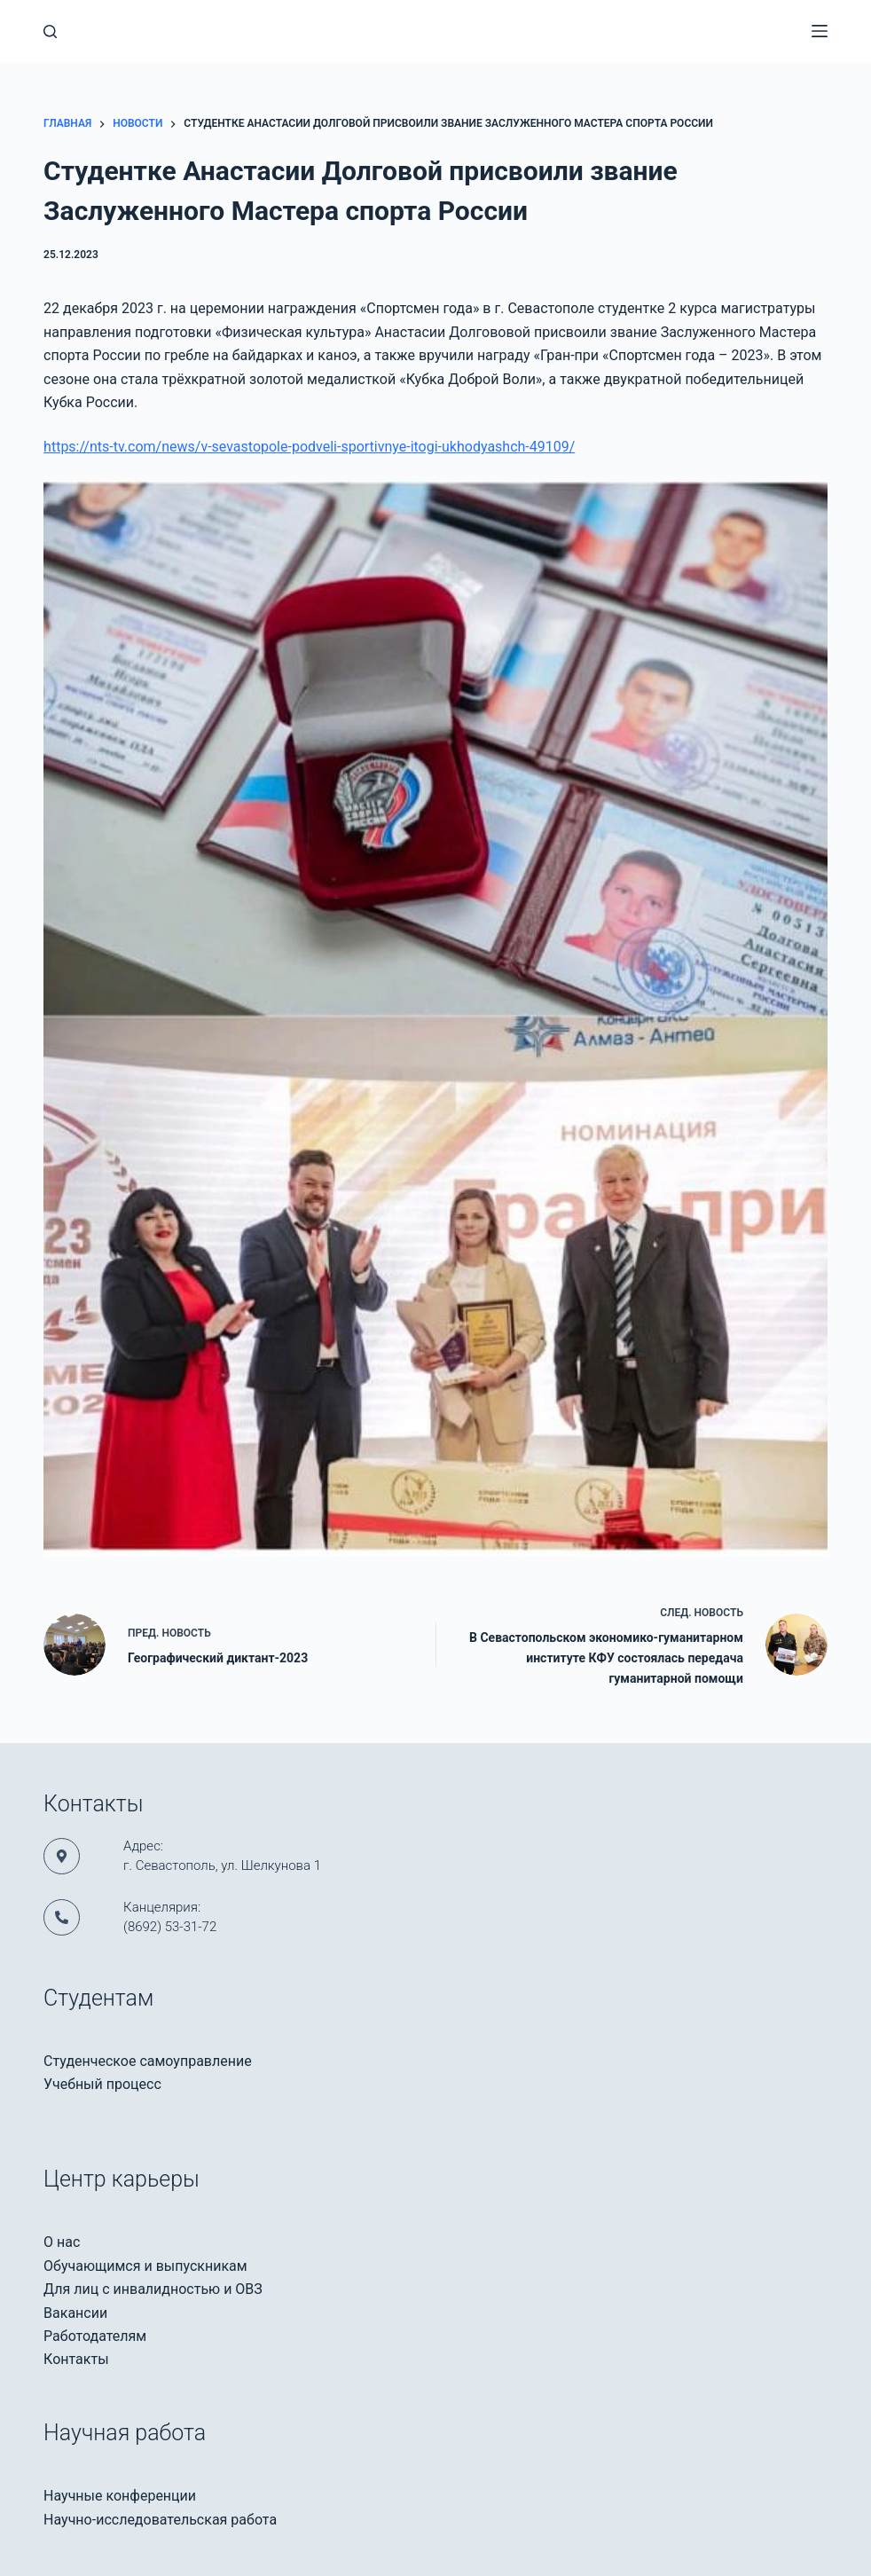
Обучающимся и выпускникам (145, 2266)
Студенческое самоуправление (147, 2061)
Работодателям (94, 2336)
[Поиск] (50, 31)
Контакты (75, 2359)
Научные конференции (119, 2495)
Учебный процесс (102, 2084)
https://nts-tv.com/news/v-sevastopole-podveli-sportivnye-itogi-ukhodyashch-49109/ (309, 446)
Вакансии (75, 2313)
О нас (61, 2242)
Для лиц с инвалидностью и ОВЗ (153, 2289)
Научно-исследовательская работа (160, 2519)
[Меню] (820, 31)
